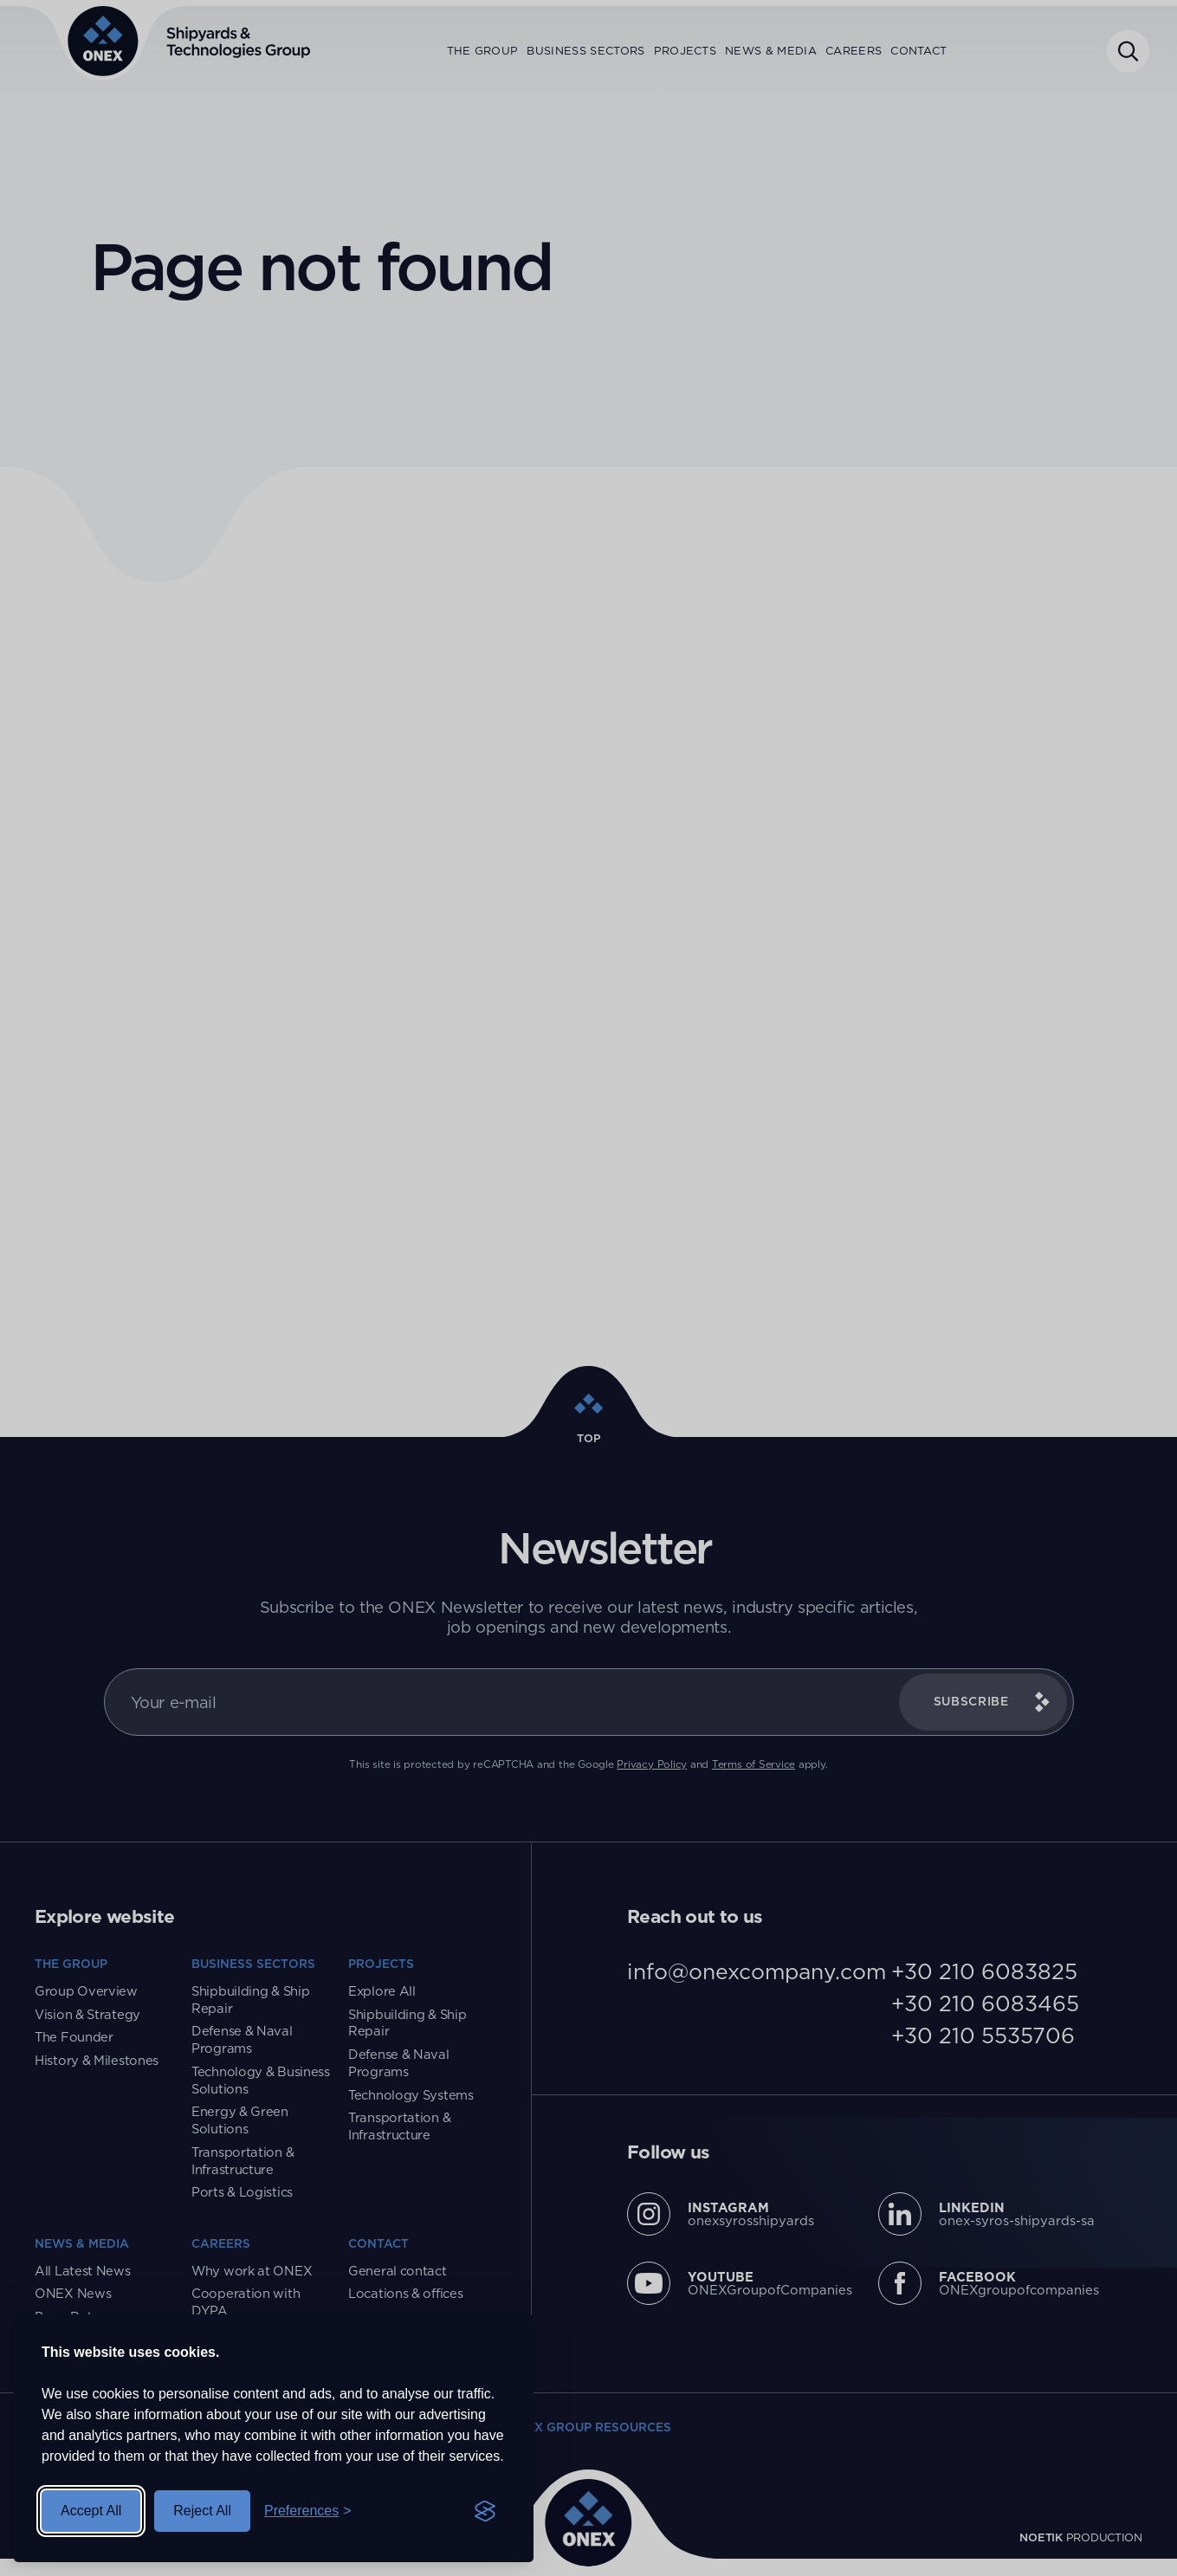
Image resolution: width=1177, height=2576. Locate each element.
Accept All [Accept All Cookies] (91, 2510)
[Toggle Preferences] (308, 2511)
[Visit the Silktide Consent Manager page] (485, 2511)
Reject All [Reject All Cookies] (202, 2510)
